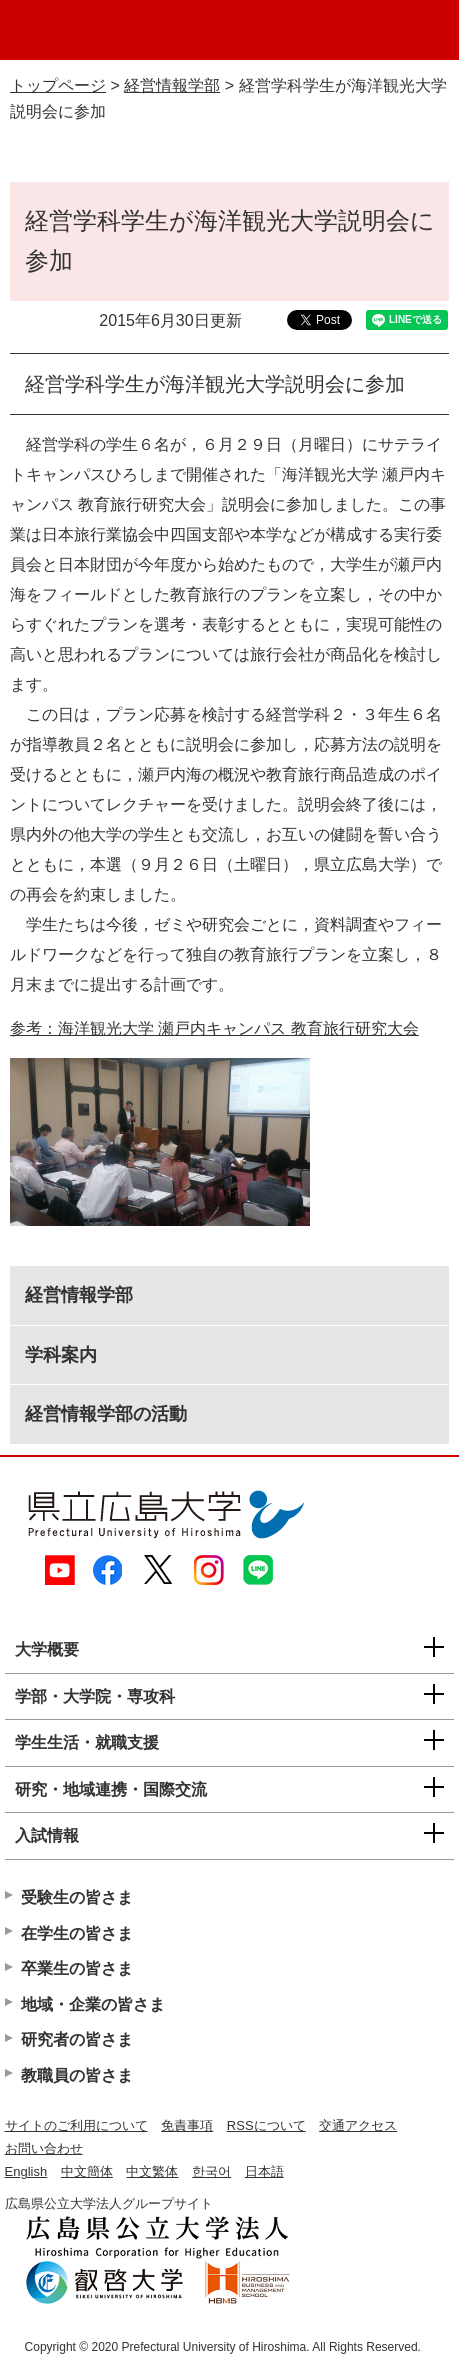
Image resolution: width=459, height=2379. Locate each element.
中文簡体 (87, 2171)
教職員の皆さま (77, 2075)
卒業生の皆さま (77, 1968)
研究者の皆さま (77, 2039)
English (26, 2171)
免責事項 (187, 2125)
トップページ (58, 85)
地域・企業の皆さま (93, 2004)
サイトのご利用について (76, 2125)
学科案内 (61, 1355)
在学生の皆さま (77, 1933)
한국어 (211, 2171)
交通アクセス (358, 2125)
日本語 (264, 2171)
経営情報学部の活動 (106, 1414)
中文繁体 (152, 2171)
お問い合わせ (44, 2148)
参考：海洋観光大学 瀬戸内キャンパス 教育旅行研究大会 (214, 1028)
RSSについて (266, 2125)
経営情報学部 (172, 85)
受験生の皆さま (77, 1897)
